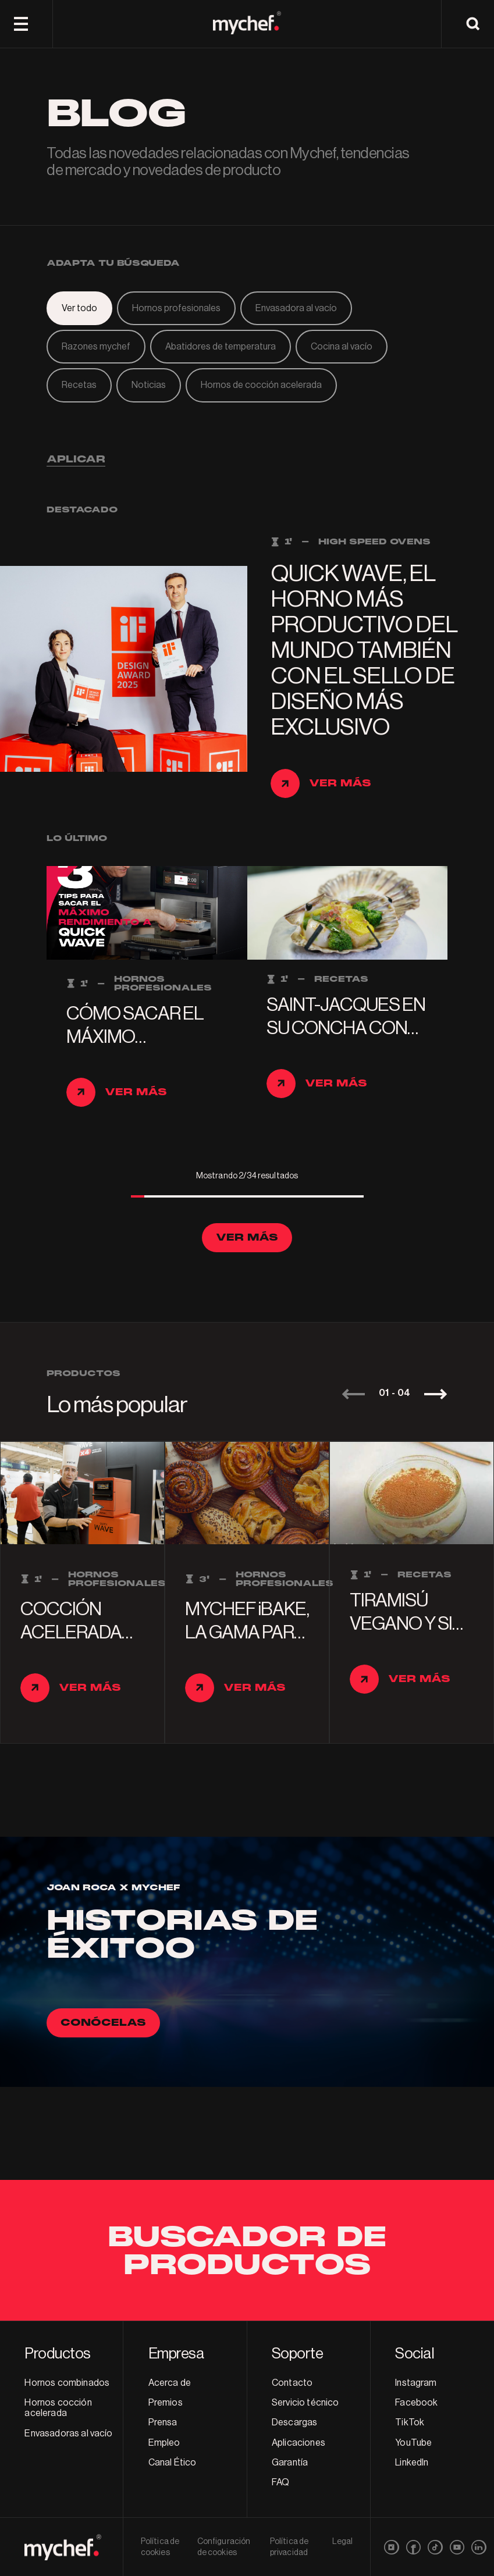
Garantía (290, 2462)
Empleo (164, 2442)
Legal (342, 2542)
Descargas (294, 2422)
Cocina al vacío (341, 346)
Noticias (149, 385)
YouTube (413, 2442)
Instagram (415, 2383)
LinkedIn (411, 2462)
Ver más (247, 1237)
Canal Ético (172, 2462)
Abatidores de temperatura (220, 346)
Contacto (292, 2383)
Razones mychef (96, 346)
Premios (165, 2402)
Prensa (162, 2422)
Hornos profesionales (176, 308)
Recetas (79, 385)
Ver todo (79, 308)
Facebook (416, 2402)
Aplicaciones (298, 2442)
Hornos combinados (66, 2383)
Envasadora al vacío (296, 308)
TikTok (409, 2422)
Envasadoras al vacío (68, 2433)
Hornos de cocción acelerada (261, 385)
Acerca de (169, 2383)
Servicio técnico (305, 2402)
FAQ (280, 2482)
